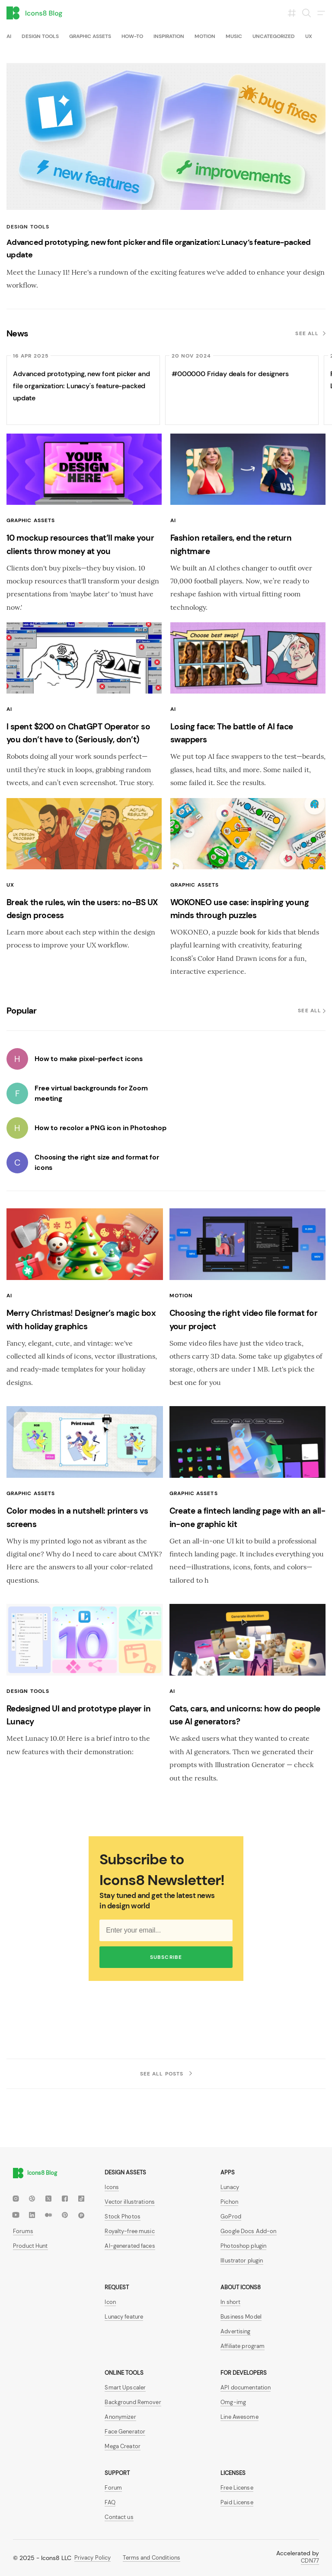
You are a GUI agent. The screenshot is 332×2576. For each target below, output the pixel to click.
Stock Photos (122, 2216)
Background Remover (133, 2402)
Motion (205, 36)
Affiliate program (242, 2346)
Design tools (40, 36)
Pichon (229, 2201)
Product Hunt (30, 2246)
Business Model (241, 2316)
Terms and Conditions (151, 2557)
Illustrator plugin (241, 2260)
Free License (236, 2487)
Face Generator (125, 2431)
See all (310, 333)
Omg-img (233, 2402)
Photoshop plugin (243, 2246)
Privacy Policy (92, 2557)
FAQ (110, 2502)
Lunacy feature (124, 2316)
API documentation (245, 2387)
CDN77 (310, 2560)
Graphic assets (90, 36)
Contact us (119, 2517)
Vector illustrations (130, 2201)
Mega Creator (122, 2446)
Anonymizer (120, 2417)
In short (230, 2302)
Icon (110, 2302)
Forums (23, 2231)
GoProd (230, 2216)
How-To (132, 36)
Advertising (235, 2331)
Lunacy (229, 2187)
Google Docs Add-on (248, 2231)
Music (234, 36)
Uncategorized (273, 36)
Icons (112, 2187)
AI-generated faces (130, 2246)
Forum (113, 2487)
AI (8, 36)
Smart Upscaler (125, 2387)
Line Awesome (239, 2417)
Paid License (236, 2502)
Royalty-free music (129, 2231)
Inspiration (168, 36)
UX (308, 36)
